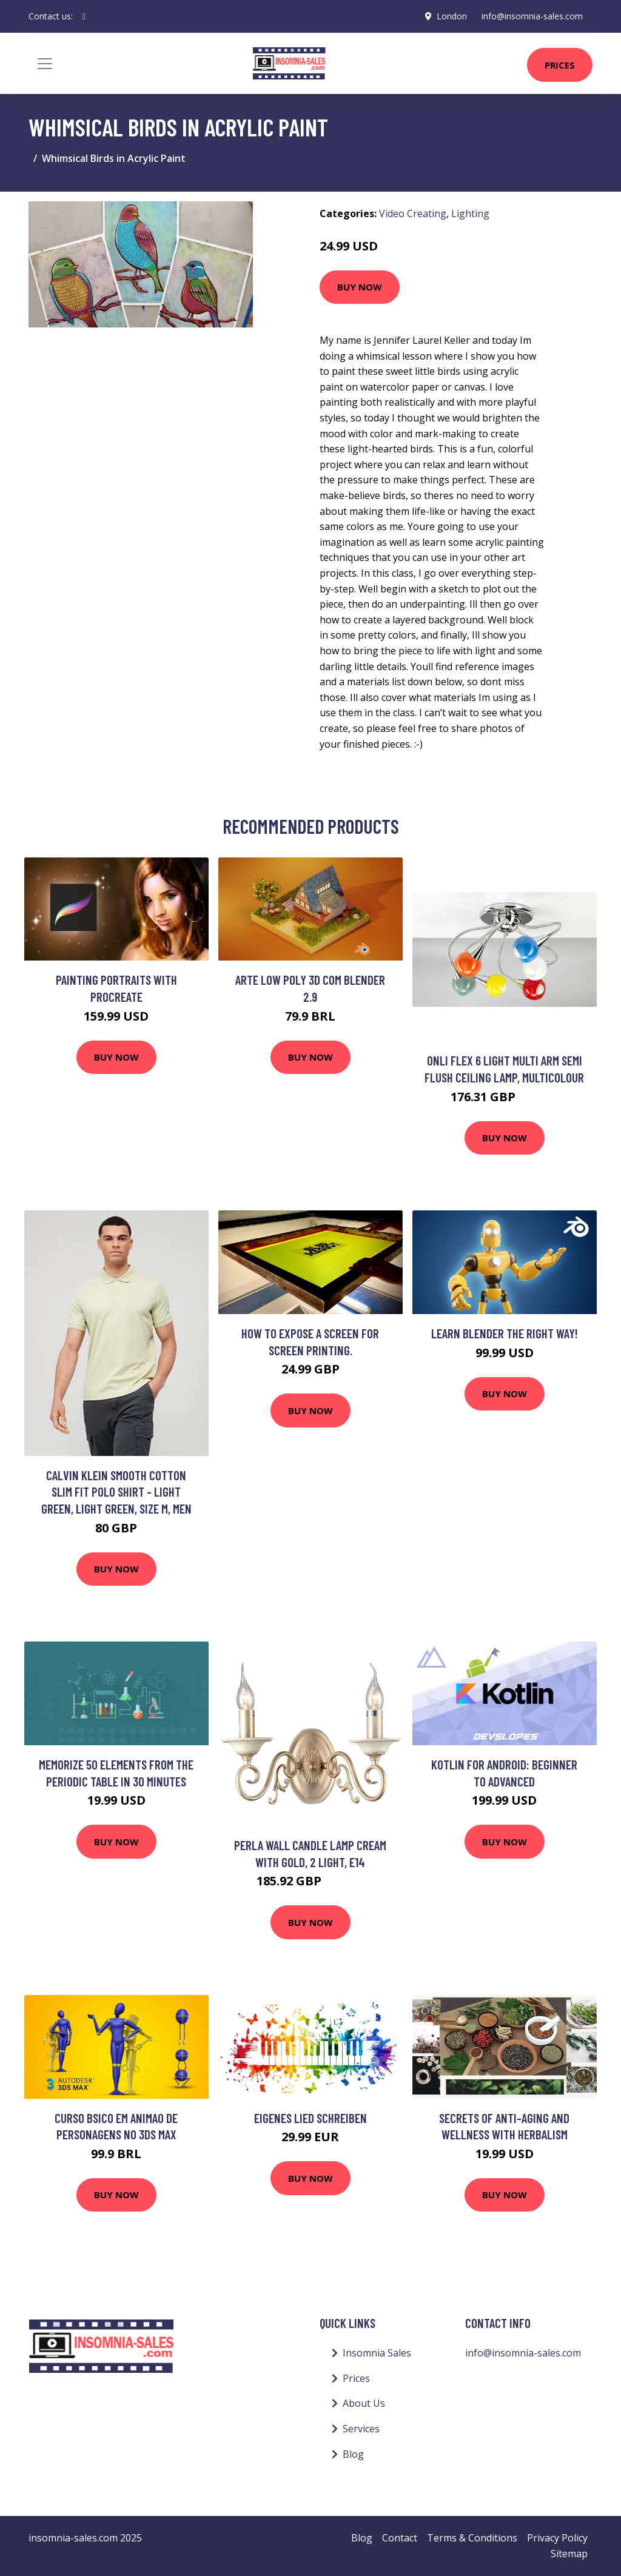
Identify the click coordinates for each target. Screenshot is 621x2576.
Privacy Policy (557, 2537)
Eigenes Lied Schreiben (310, 2117)
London (452, 16)
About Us (364, 2403)
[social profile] (84, 16)
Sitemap (569, 2553)
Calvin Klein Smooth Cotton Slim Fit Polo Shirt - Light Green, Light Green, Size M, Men (116, 1491)
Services (361, 2428)
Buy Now (359, 287)
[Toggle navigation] (45, 63)
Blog (353, 2454)
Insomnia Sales (377, 2353)
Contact (399, 2537)
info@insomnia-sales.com (532, 16)
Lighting (470, 213)
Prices (560, 65)
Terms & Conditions (472, 2537)
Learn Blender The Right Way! (504, 1333)
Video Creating (412, 213)
